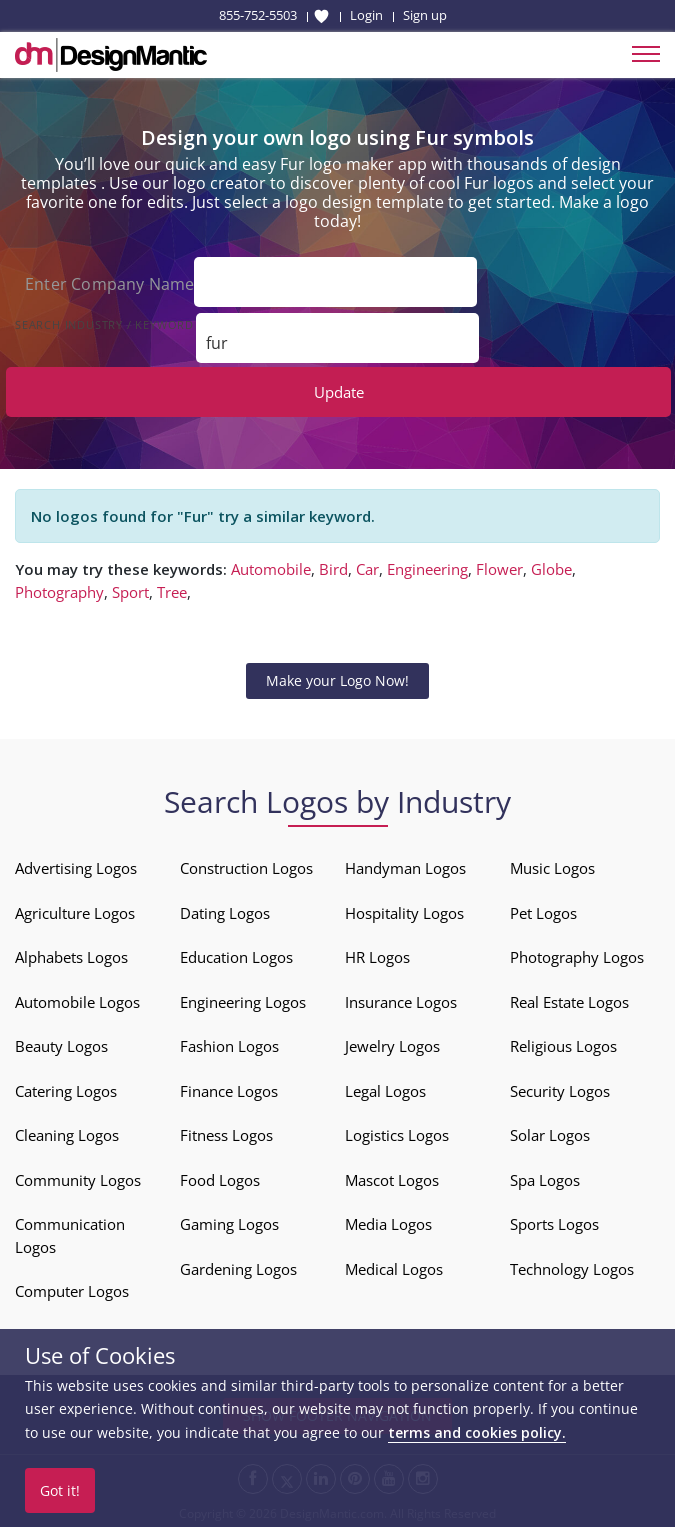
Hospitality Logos (404, 911)
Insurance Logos (401, 1000)
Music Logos (552, 867)
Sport (130, 590)
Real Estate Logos (569, 1000)
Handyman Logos (405, 867)
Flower (499, 568)
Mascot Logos (392, 1178)
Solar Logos (550, 1134)
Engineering (427, 568)
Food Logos (220, 1178)
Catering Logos (66, 1089)
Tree (172, 590)
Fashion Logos (229, 1045)
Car (367, 568)
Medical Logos (394, 1267)
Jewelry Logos (392, 1045)
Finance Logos (229, 1089)
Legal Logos (385, 1089)
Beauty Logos (61, 1045)
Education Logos (236, 956)
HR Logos (377, 956)
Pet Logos (543, 911)
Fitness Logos (226, 1134)
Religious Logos (563, 1045)
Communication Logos (70, 1234)
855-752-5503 (258, 15)
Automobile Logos (77, 1000)
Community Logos (78, 1178)
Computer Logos (72, 1290)
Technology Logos (572, 1267)
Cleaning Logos (67, 1134)
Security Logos (560, 1089)
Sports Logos (554, 1223)
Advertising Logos (76, 867)
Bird (333, 568)
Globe (551, 568)
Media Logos (388, 1223)
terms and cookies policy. (477, 1432)
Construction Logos (246, 867)
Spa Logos (545, 1178)
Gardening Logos (238, 1267)
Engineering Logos (243, 1000)
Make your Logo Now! (337, 679)
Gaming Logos (229, 1223)
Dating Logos (225, 911)
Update (339, 390)
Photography (59, 590)
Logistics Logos (397, 1134)
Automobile (271, 568)
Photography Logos (577, 956)
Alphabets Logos (71, 956)
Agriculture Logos (75, 911)
